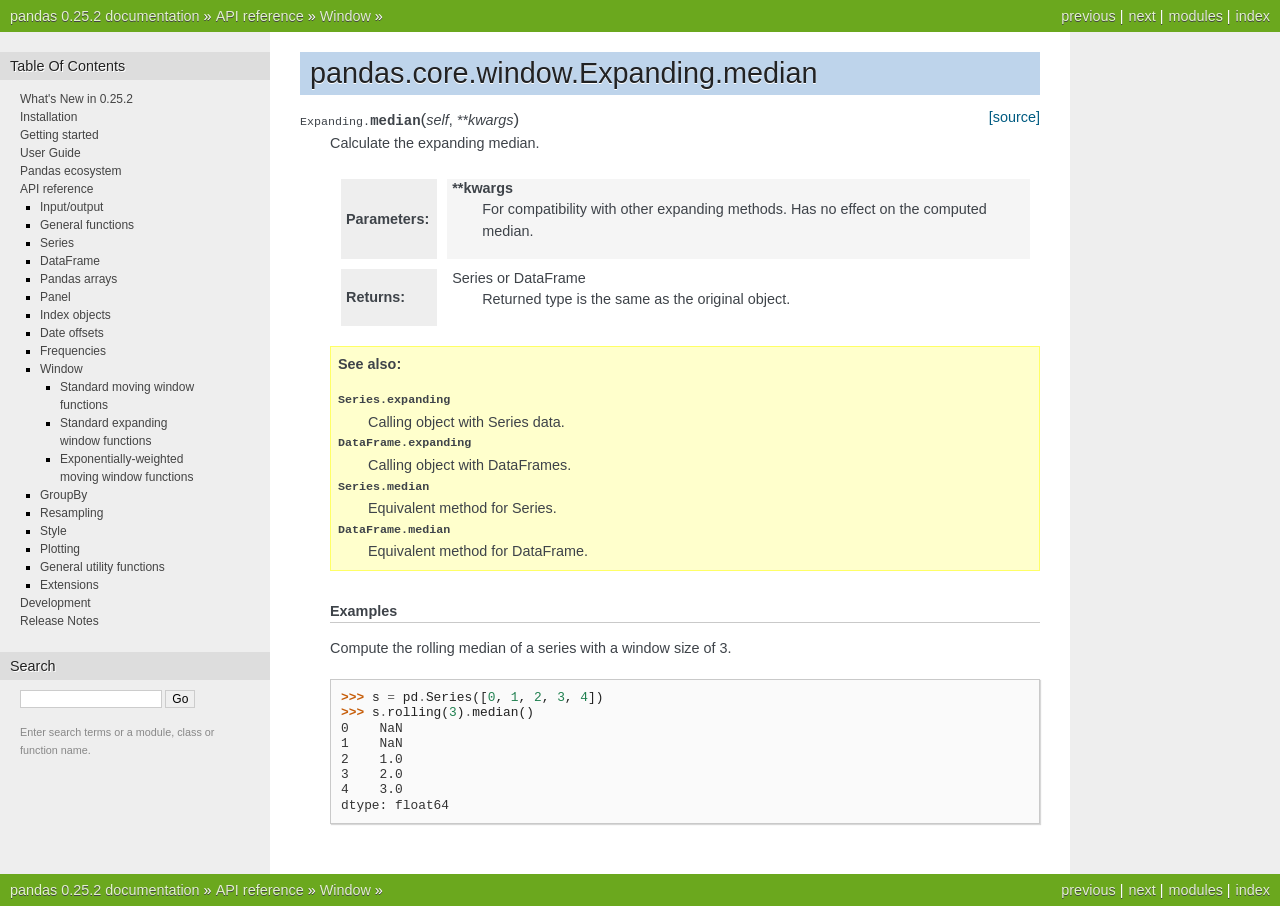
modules (1195, 16)
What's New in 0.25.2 (76, 99)
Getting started (59, 135)
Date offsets (72, 333)
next (1141, 16)
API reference (260, 16)
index (1253, 16)
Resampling (71, 513)
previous (1088, 16)
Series (57, 243)
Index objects (75, 315)
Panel (55, 297)
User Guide (50, 153)
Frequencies (73, 351)
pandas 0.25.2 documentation (105, 16)
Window (345, 16)
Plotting (60, 549)
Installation (48, 117)
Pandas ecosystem (70, 171)
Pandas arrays (78, 279)
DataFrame (70, 261)
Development (55, 603)
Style (53, 531)
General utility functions (102, 567)
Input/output (71, 207)
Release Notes (59, 621)
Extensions (69, 585)
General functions (87, 225)
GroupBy (63, 495)
